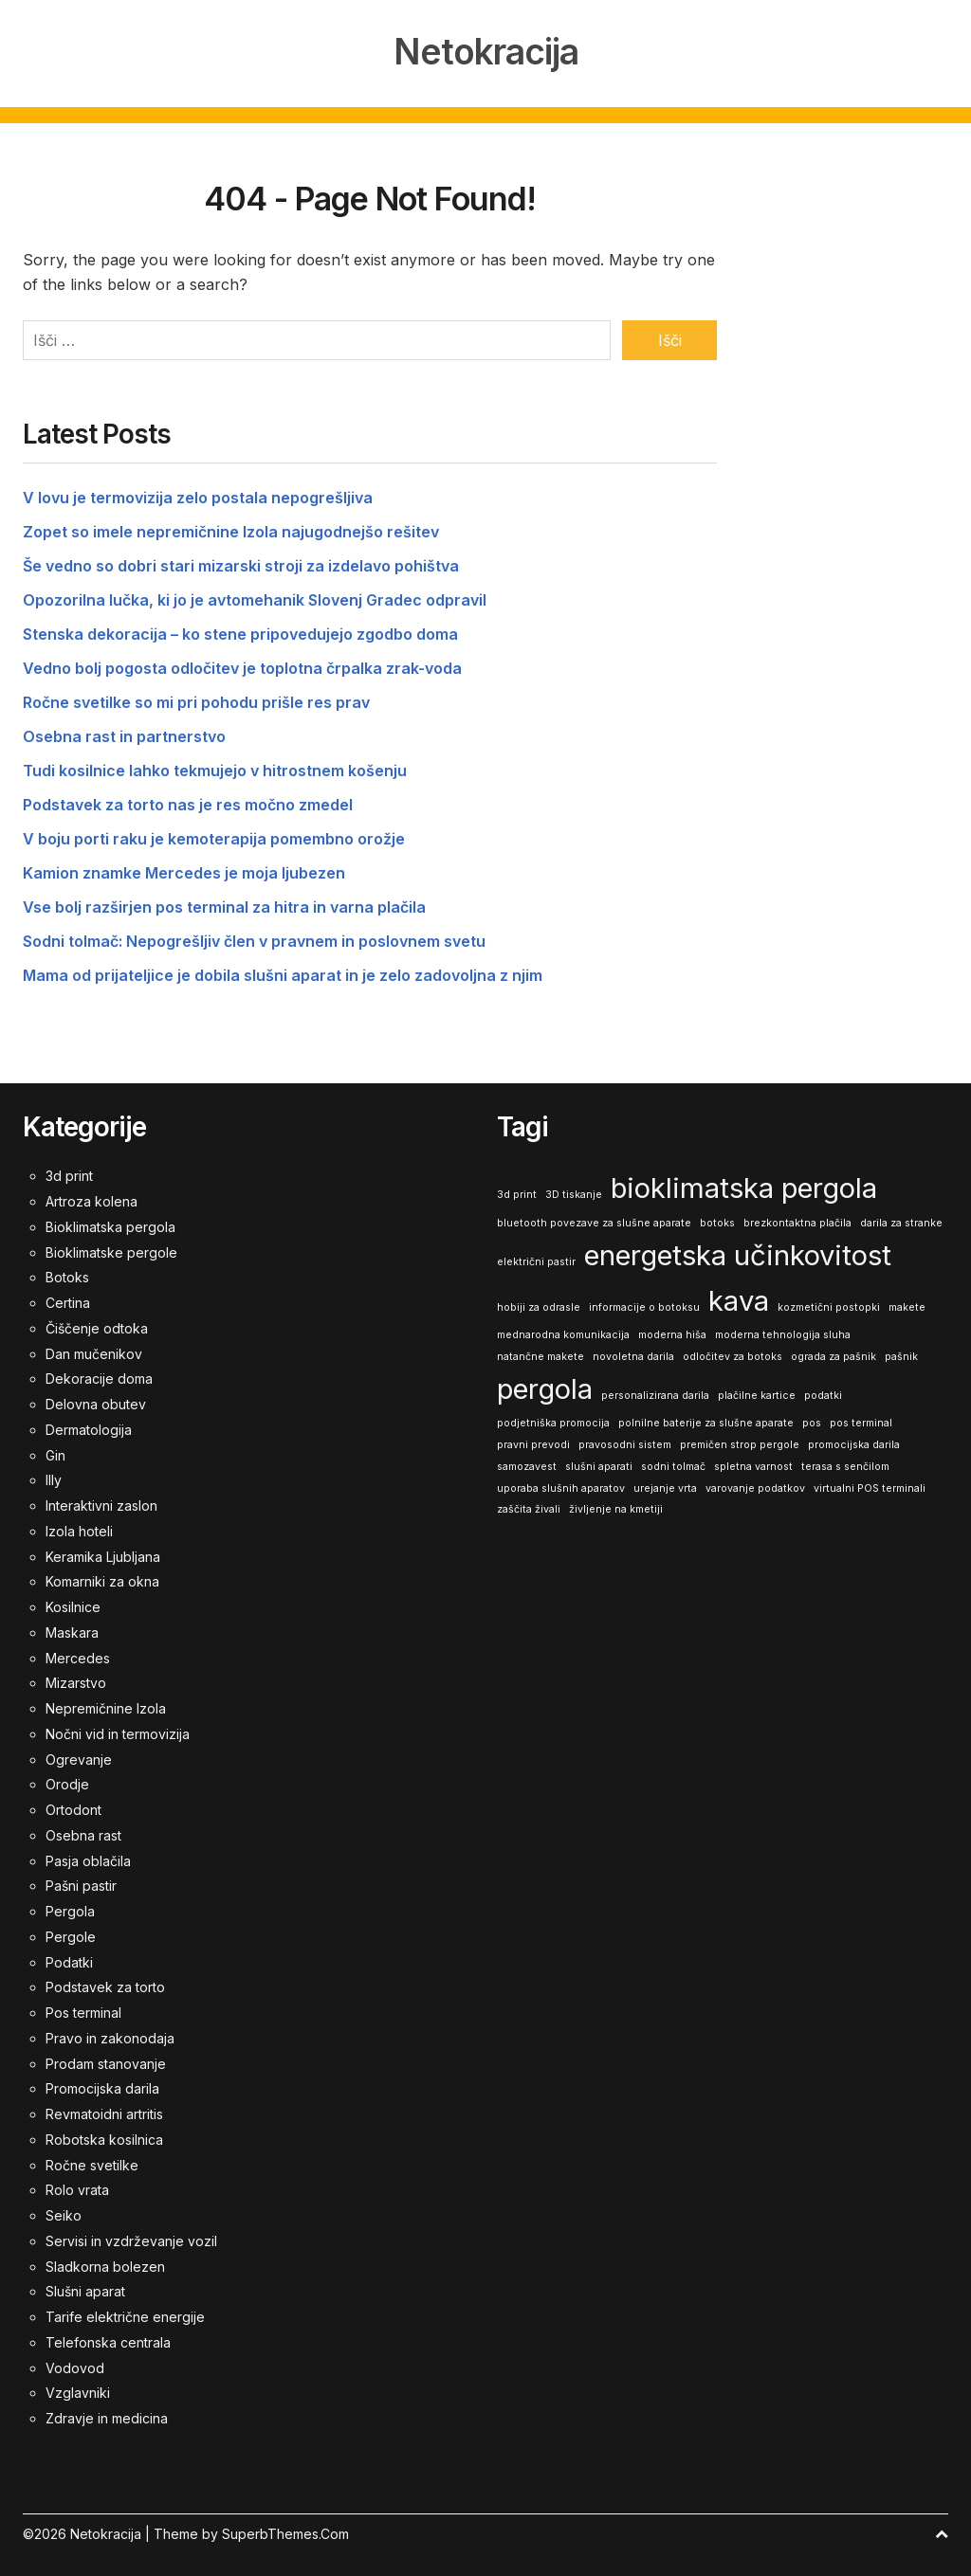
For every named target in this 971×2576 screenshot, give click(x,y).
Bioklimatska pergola (110, 1225)
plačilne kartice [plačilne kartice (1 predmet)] (757, 1394)
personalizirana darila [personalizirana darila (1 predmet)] (655, 1394)
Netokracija (485, 51)
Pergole (71, 1935)
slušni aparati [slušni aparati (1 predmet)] (598, 1465)
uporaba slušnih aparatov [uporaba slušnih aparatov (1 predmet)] (561, 1485)
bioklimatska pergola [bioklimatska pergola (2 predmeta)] (744, 1186)
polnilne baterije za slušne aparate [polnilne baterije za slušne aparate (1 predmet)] (706, 1421)
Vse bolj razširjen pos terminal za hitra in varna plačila (224, 905)
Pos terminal (83, 2011)
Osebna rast (83, 1833)
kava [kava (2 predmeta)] (738, 1298)
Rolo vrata (77, 2188)
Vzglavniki (78, 2391)
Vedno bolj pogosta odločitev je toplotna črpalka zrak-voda (242, 666)
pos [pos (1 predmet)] (811, 1421)
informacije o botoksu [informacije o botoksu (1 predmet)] (644, 1304)
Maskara (72, 1631)
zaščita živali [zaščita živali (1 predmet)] (528, 1507)
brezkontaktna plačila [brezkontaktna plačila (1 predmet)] (797, 1221)
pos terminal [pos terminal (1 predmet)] (861, 1421)
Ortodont (73, 1808)
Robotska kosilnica (104, 2138)
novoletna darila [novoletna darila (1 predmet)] (633, 1355)
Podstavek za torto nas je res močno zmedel (188, 802)
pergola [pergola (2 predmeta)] (545, 1387)
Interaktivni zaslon (101, 1504)
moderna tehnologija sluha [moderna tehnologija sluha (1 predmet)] (783, 1333)
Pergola (70, 1909)
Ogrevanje (79, 1758)
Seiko (64, 2213)
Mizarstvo (76, 1681)
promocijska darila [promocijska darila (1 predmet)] (854, 1443)
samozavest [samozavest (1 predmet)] (527, 1465)
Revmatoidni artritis (104, 2112)
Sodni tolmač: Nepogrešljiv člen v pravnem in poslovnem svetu (254, 939)
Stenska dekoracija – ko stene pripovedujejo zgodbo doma (240, 632)
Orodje (67, 1782)
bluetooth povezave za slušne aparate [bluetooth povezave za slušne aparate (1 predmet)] (594, 1221)
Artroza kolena (91, 1199)
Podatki (69, 1960)
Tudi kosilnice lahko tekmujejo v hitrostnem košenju (215, 768)
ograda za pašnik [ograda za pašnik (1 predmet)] (833, 1355)
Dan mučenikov (94, 1352)
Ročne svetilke (92, 2163)
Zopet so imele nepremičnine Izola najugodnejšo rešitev (231, 529)
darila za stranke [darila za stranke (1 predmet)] (901, 1221)
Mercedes (78, 1656)
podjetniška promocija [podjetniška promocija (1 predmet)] (553, 1421)
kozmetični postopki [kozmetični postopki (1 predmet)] (829, 1304)
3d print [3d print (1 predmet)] (517, 1193)
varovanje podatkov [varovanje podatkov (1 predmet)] (755, 1485)
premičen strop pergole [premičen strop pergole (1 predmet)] (739, 1443)
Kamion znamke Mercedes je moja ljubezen (184, 871)
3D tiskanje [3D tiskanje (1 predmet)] (573, 1193)
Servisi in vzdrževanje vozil (131, 2239)
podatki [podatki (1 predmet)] (823, 1394)
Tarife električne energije (125, 2315)
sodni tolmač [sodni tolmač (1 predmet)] (673, 1465)
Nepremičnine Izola (106, 1706)
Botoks (67, 1275)
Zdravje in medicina (107, 2416)
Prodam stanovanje (106, 2062)
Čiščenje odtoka (97, 1326)
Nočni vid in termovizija (118, 1732)
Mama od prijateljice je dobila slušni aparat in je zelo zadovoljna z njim (282, 973)
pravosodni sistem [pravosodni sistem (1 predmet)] (624, 1443)
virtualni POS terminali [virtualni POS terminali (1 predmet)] (869, 1485)
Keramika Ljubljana (103, 1555)
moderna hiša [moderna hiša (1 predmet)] (672, 1333)
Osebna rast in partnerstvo (124, 734)
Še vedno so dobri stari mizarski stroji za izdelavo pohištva (241, 563)
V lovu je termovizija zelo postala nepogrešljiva (198, 495)
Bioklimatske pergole (111, 1251)
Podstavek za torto (105, 1985)
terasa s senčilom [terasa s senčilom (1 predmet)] (845, 1465)
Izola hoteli (79, 1529)
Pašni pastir (81, 1884)
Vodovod (75, 2366)
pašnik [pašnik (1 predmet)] (901, 1355)
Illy (54, 1478)
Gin (55, 1453)
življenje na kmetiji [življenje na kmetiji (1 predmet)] (616, 1507)
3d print (69, 1174)
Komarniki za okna (102, 1579)
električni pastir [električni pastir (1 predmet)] (536, 1260)
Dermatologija (89, 1428)
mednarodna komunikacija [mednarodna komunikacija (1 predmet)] (563, 1333)
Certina (68, 1301)
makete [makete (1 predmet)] (907, 1304)
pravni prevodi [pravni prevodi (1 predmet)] (533, 1443)
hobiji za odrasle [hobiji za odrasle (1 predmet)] (538, 1304)
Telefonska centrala (108, 2340)
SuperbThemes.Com (285, 2532)
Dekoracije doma (99, 1377)
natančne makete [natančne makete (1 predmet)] (540, 1355)
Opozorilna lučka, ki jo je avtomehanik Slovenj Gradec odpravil (254, 598)
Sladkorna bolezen (105, 2265)
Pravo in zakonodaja (110, 2036)
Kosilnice (73, 1605)
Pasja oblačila (88, 1859)
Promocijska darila (102, 2086)
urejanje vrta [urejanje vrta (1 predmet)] (665, 1485)
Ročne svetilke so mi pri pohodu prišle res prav (196, 700)
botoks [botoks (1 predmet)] (717, 1221)
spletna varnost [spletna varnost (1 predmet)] (753, 1465)
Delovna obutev (96, 1402)
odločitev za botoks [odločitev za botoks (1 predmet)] (732, 1355)
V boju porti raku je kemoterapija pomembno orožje (214, 836)
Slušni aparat (85, 2289)
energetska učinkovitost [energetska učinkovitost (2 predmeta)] (737, 1253)
